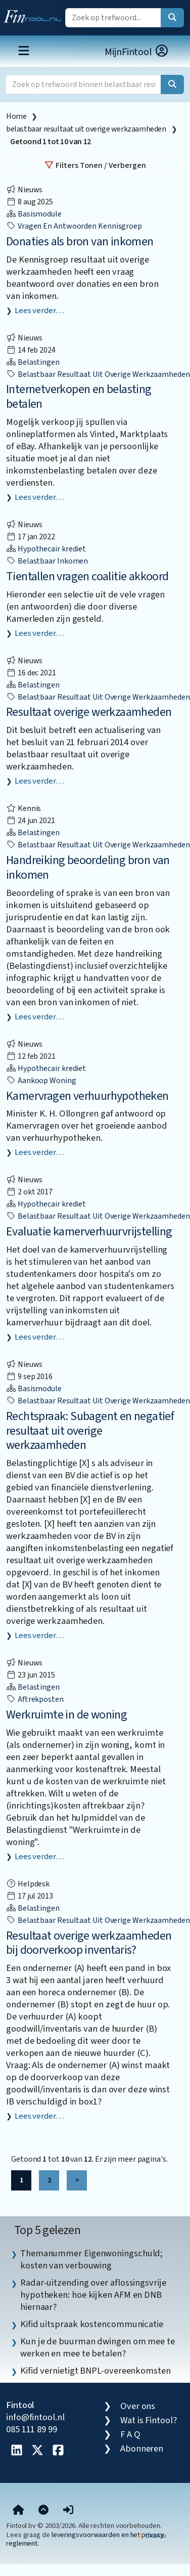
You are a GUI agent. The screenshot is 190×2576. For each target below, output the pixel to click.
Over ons (137, 2406)
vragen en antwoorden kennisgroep (74, 226)
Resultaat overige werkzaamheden (88, 712)
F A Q (130, 2434)
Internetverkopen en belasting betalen (79, 396)
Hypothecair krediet (46, 548)
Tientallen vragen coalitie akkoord (87, 576)
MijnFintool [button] (137, 52)
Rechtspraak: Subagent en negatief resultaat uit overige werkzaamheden (90, 1430)
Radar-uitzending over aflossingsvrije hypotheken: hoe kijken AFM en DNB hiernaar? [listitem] (93, 2294)
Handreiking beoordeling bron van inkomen (88, 867)
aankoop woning (41, 1080)
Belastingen (33, 362)
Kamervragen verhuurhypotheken (87, 1096)
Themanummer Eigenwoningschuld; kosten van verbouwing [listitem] (91, 2259)
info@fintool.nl (35, 2417)
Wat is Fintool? (148, 2420)
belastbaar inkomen (47, 561)
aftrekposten (35, 1699)
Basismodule (34, 214)
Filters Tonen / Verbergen (95, 165)
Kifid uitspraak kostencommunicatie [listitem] (91, 2324)
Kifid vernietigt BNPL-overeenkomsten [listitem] (95, 2370)
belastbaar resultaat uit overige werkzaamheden (86, 129)
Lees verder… (39, 311)
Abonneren (141, 2448)
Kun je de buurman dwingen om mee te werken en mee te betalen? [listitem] (97, 2347)
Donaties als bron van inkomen (80, 241)
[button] (68, 2510)
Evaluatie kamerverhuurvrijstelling (89, 1231)
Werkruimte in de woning (66, 1715)
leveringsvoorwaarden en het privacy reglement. (85, 2539)
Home (16, 116)
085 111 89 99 (31, 2429)
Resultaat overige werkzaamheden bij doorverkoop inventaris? (88, 1943)
